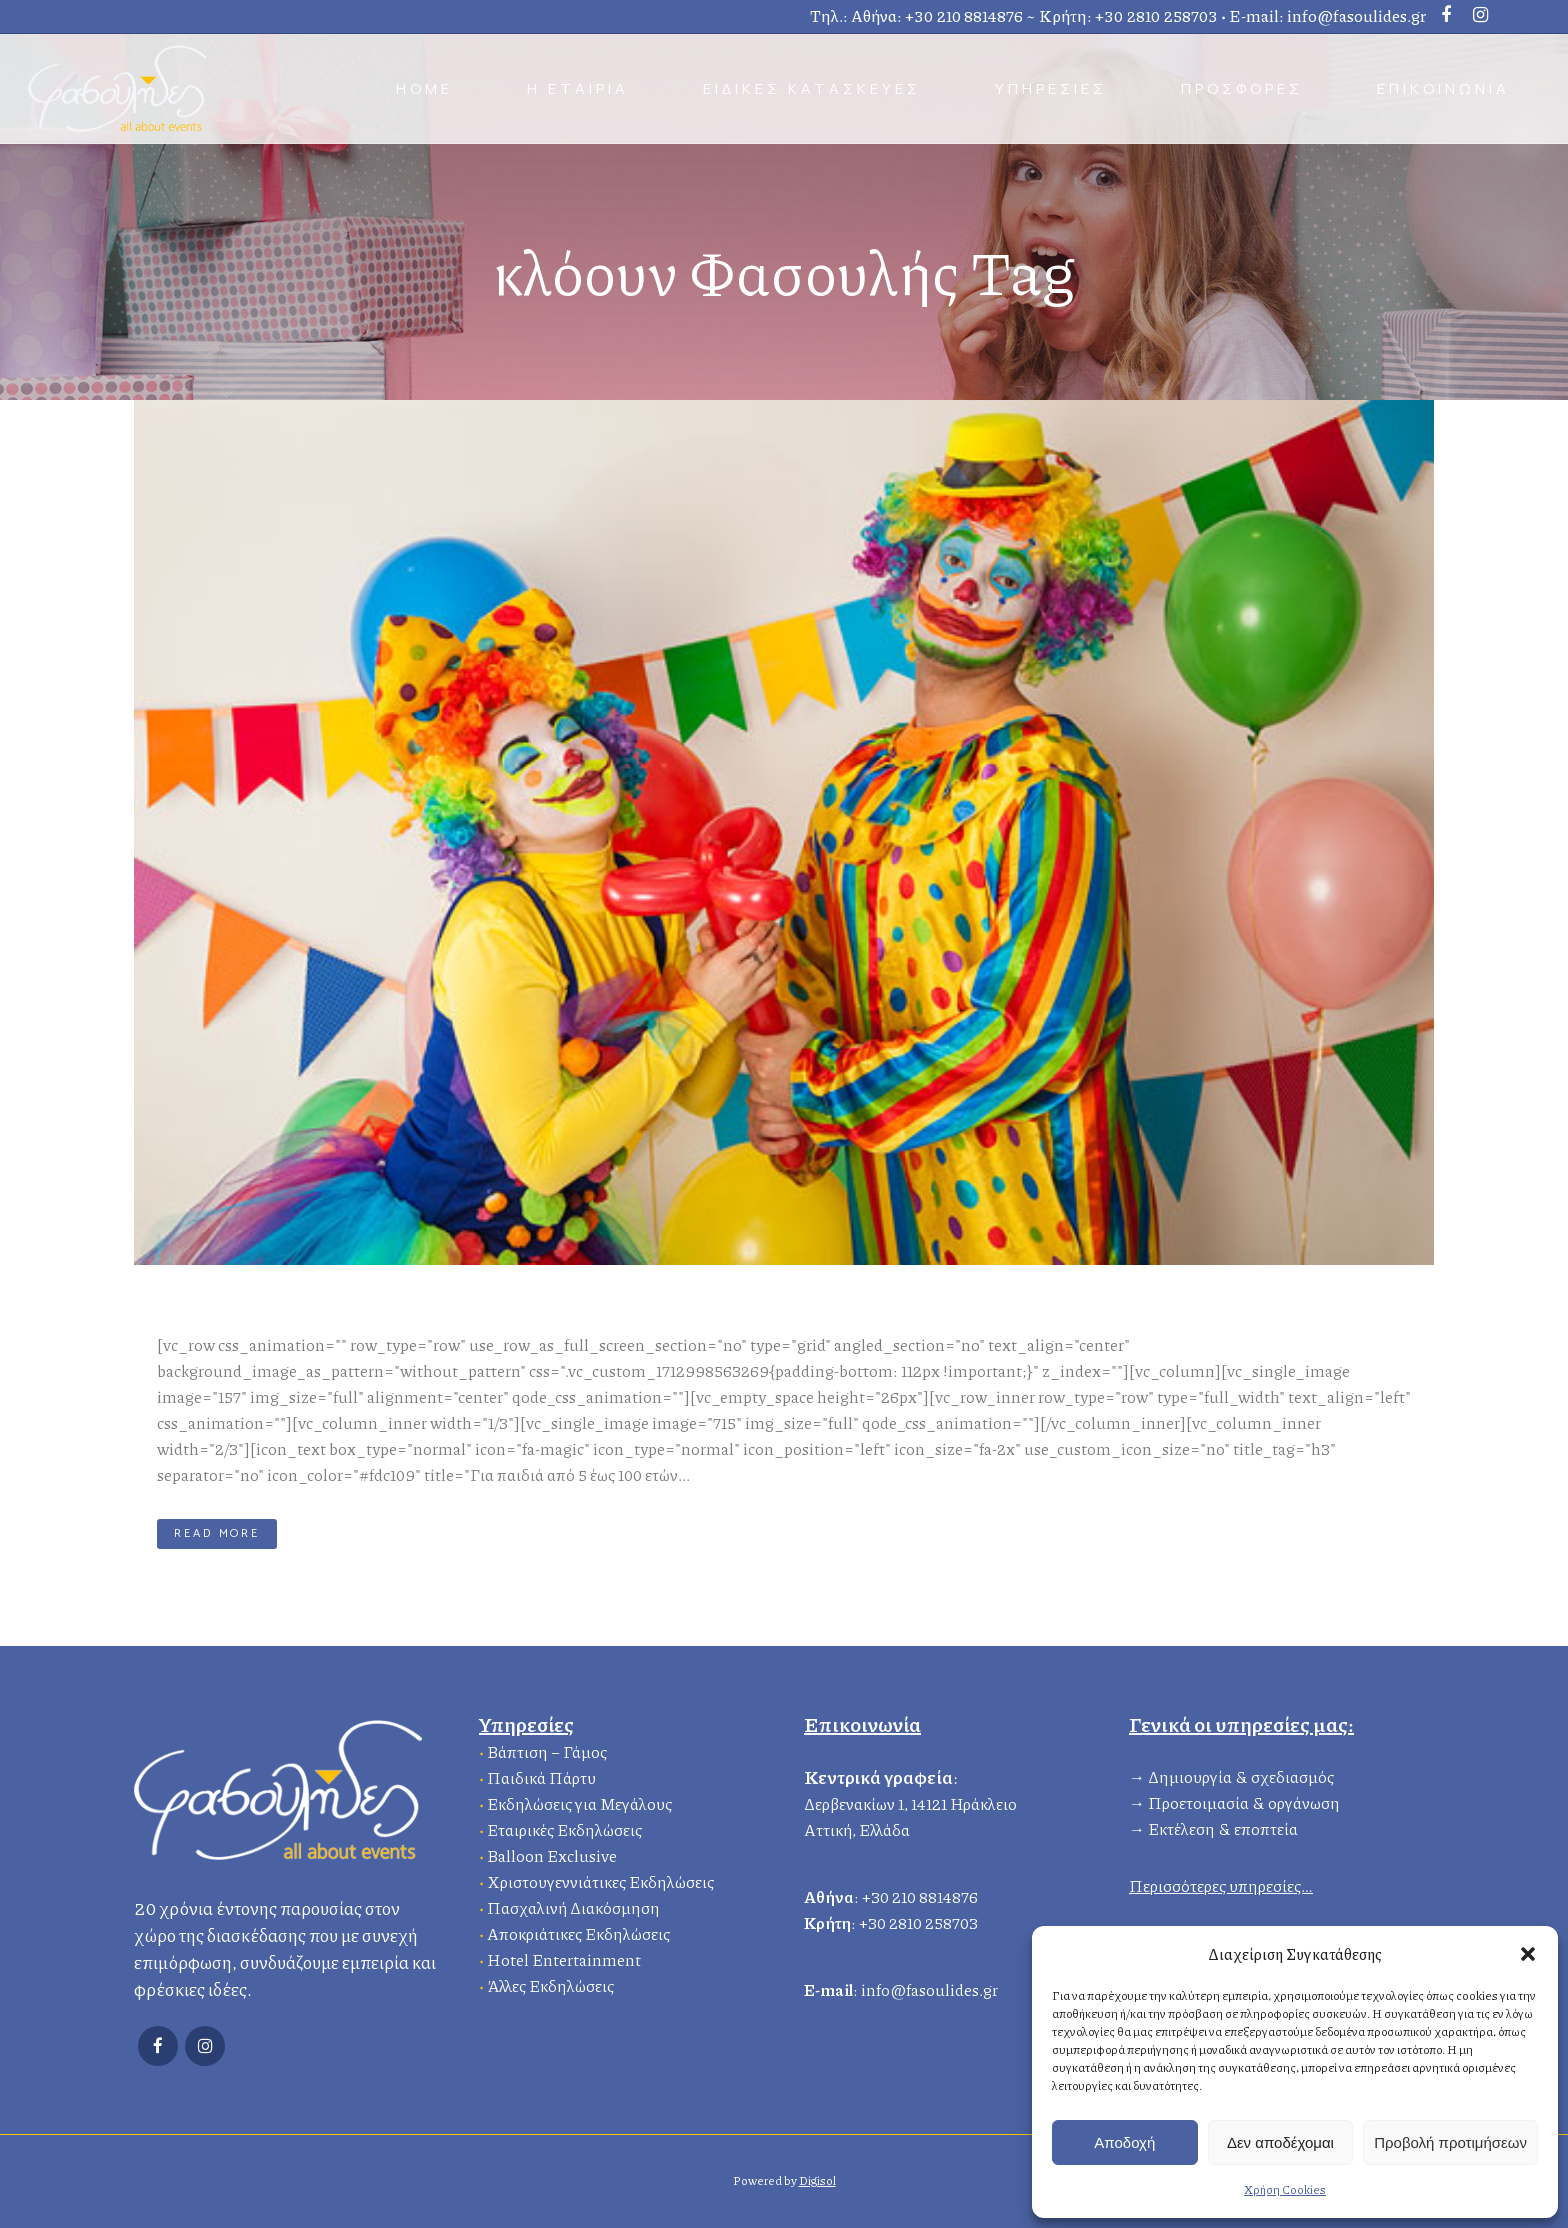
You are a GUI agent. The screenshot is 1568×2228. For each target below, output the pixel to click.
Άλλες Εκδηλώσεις (550, 1983)
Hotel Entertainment (564, 1957)
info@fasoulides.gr (1356, 15)
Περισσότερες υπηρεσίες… (1221, 1883)
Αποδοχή (1124, 2142)
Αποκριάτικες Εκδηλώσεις (578, 1931)
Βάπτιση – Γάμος (547, 1749)
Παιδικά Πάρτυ (541, 1775)
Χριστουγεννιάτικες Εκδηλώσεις (600, 1879)
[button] (1528, 1954)
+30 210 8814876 (964, 15)
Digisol (817, 2180)
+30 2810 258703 (1156, 15)
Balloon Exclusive (552, 1853)
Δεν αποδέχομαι (1280, 2142)
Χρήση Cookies (1285, 2189)
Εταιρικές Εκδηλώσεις (564, 1827)
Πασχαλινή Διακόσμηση (573, 1905)
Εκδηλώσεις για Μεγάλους (579, 1801)
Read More (217, 1533)
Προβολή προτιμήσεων (1450, 2142)
